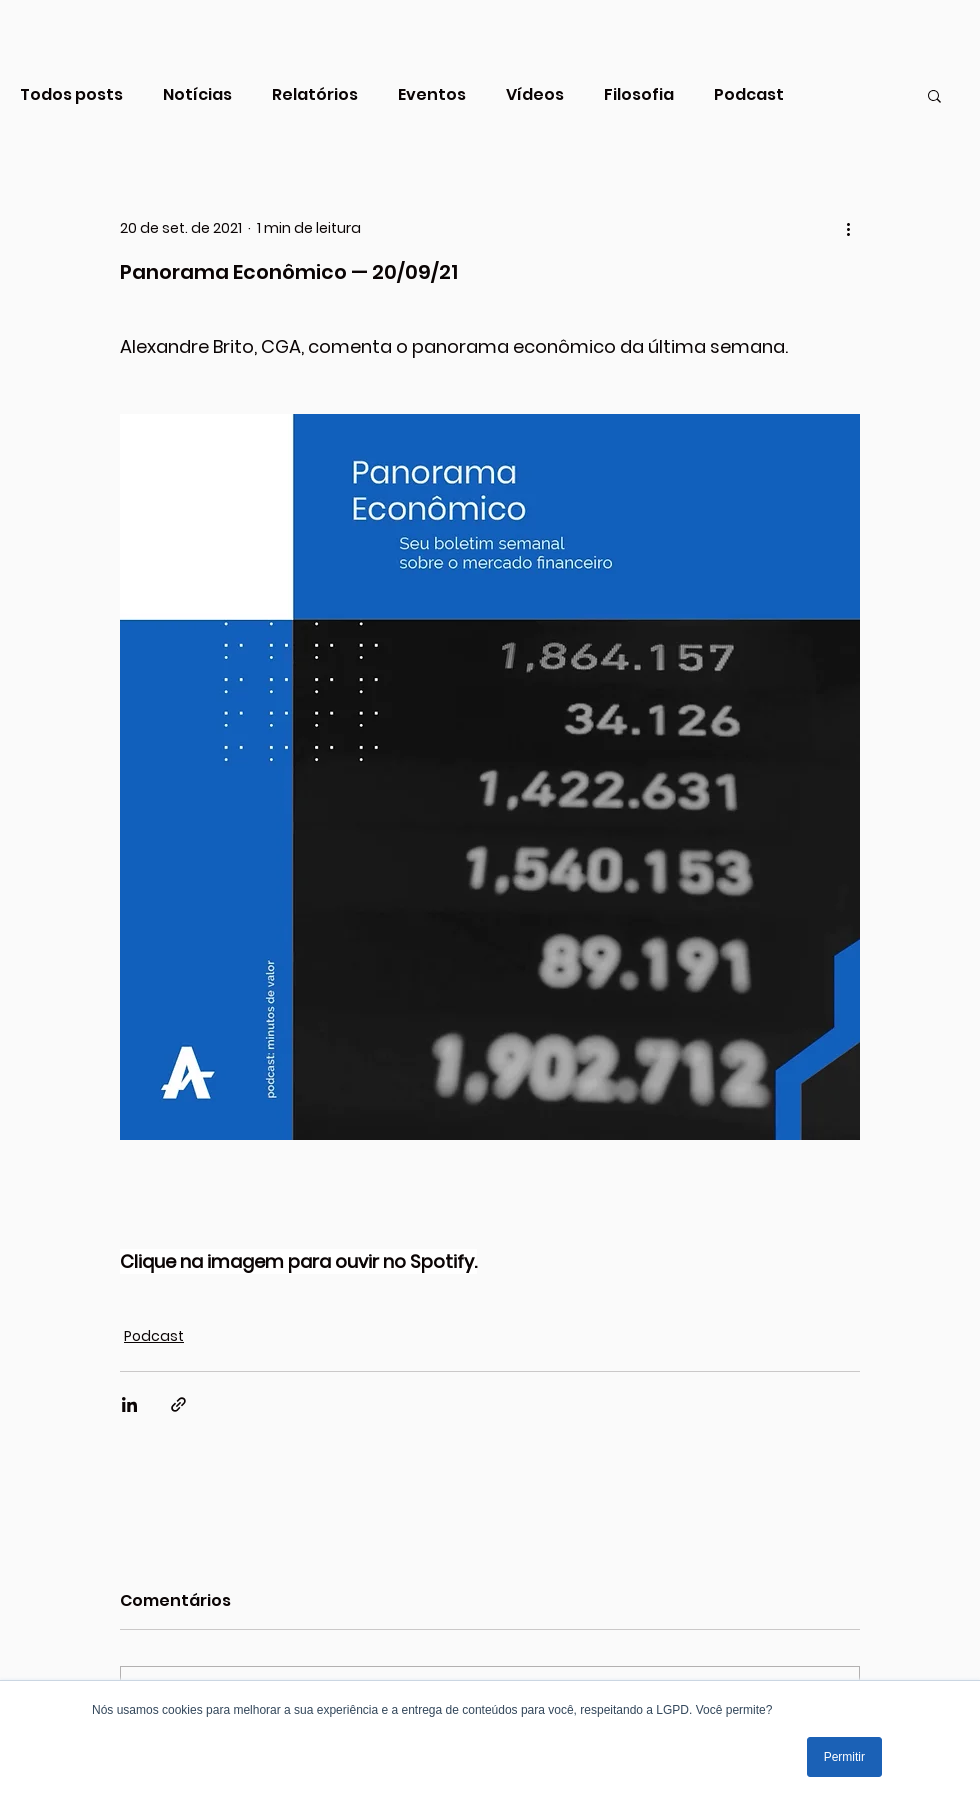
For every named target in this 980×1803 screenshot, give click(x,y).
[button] (934, 95)
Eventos (432, 95)
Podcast (749, 95)
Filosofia (639, 95)
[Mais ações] (848, 228)
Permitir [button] (844, 1757)
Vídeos (535, 95)
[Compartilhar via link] (178, 1404)
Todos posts (71, 95)
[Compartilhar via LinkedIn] (129, 1404)
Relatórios (315, 95)
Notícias (197, 95)
